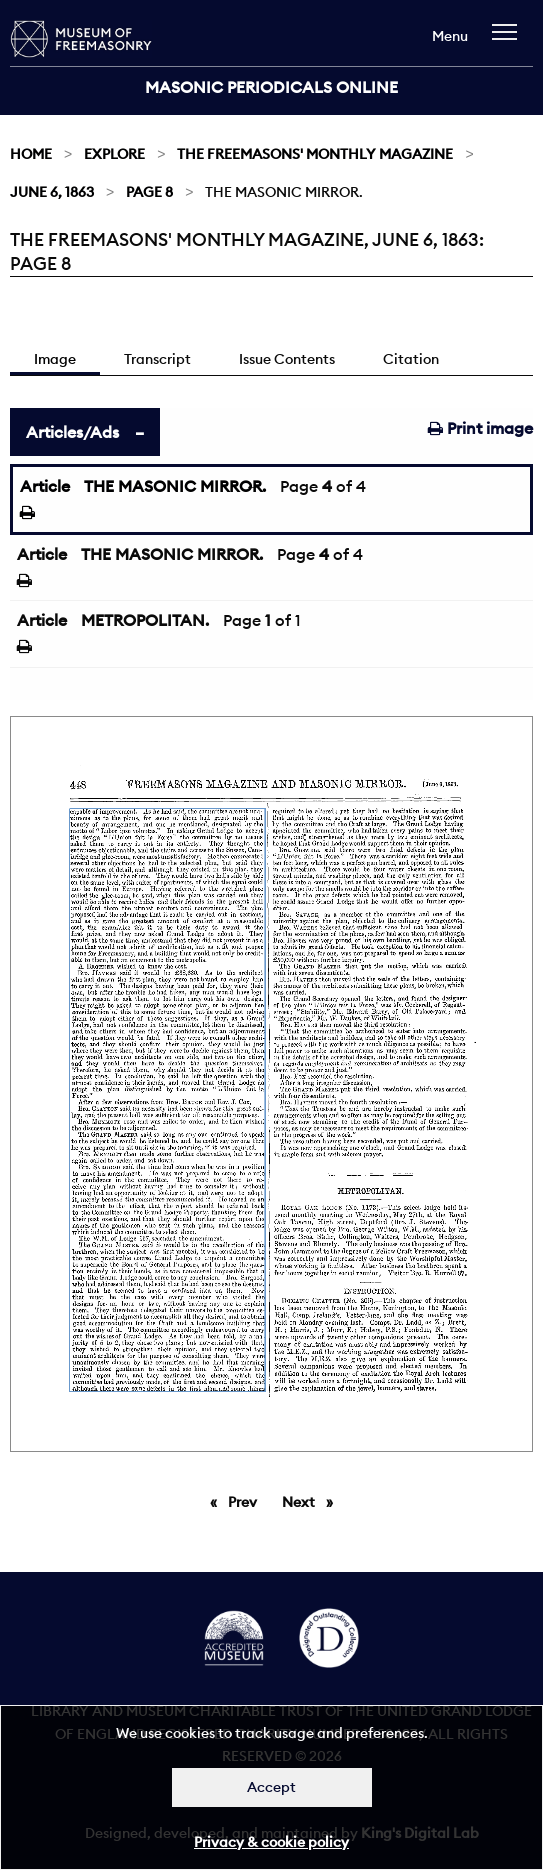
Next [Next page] (312, 1501)
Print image (480, 428)
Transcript (157, 359)
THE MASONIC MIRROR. (175, 486)
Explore (114, 154)
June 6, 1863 (52, 192)
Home (31, 154)
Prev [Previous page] (246, 1501)
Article (45, 486)
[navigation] (509, 41)
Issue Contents (287, 359)
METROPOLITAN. (145, 620)
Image (55, 359)
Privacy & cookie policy (271, 1842)
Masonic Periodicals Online (271, 87)
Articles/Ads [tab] (72, 432)
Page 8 (149, 192)
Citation (411, 359)
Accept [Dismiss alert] (271, 1787)
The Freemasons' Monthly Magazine (315, 154)
